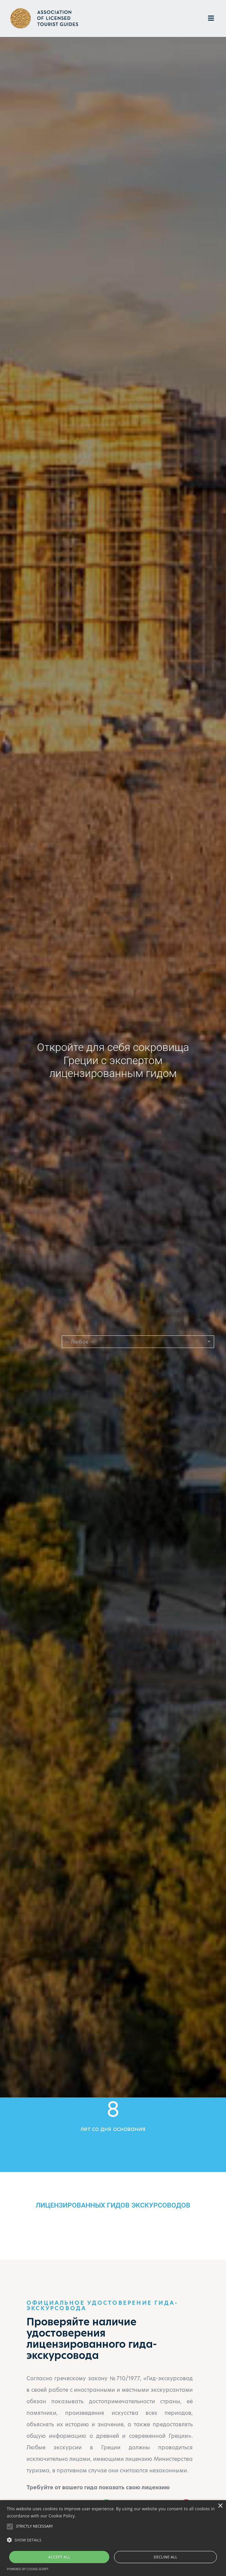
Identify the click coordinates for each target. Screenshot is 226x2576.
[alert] (113, 2538)
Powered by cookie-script (28, 2569)
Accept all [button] (59, 2556)
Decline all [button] (165, 2556)
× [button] (220, 2506)
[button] (138, 1341)
